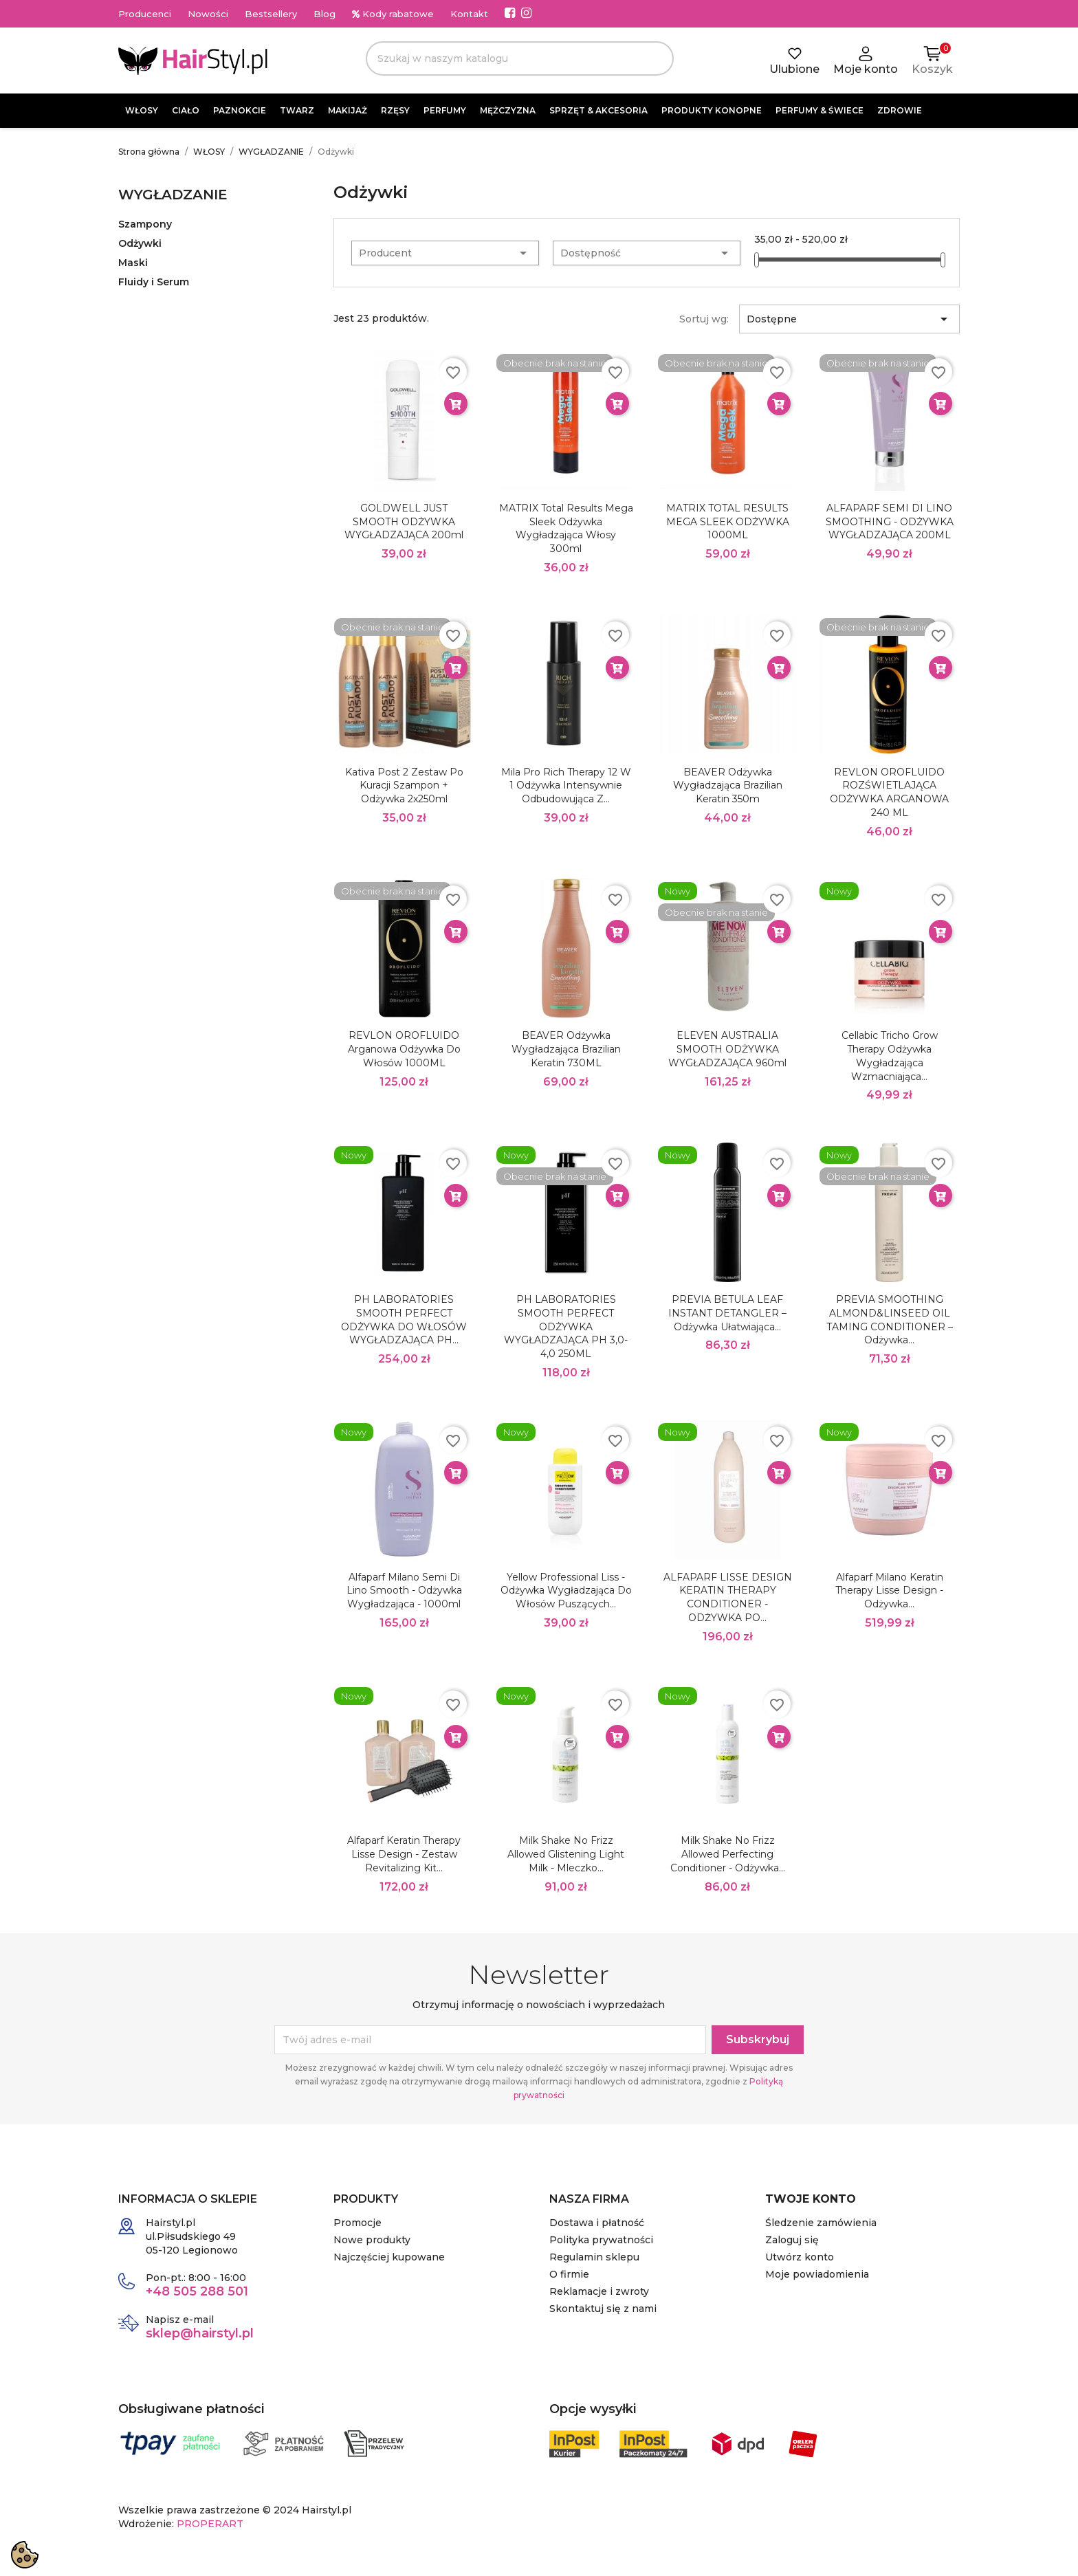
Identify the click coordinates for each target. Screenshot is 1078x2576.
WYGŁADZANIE (173, 194)
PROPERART (210, 2524)
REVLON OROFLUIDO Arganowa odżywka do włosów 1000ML (404, 1049)
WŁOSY (141, 110)
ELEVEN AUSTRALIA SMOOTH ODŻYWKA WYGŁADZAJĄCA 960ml (727, 1049)
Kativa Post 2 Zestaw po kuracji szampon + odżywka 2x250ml (404, 786)
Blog (325, 13)
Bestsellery (271, 13)
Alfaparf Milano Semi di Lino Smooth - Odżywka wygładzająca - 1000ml (404, 1591)
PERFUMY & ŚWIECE (820, 110)
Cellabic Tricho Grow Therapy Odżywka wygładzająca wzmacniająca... (890, 1055)
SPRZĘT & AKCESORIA (598, 110)
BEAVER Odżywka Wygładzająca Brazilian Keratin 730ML (566, 1049)
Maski (133, 262)
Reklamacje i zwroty (599, 2291)
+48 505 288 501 (197, 2291)
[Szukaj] (520, 58)
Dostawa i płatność (596, 2222)
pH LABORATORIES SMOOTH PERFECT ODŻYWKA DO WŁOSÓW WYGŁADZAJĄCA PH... (404, 1319)
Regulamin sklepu (594, 2257)
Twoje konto (810, 2198)
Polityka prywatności (601, 2240)
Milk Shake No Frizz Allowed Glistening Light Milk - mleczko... (565, 1854)
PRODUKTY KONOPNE (711, 110)
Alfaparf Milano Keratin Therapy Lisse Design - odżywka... (889, 1591)
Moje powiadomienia (817, 2274)
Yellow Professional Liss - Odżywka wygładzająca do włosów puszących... (566, 1591)
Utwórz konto (799, 2257)
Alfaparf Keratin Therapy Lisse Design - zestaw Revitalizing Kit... (404, 1854)
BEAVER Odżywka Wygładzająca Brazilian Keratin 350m (727, 786)
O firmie (569, 2274)
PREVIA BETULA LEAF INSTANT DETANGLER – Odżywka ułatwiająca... (727, 1313)
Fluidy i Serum (153, 282)
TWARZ (297, 110)
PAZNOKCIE (239, 110)
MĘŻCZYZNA (508, 110)
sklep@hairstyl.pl (200, 2333)
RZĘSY (395, 110)
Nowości (208, 13)
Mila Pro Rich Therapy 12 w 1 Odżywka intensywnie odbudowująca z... (566, 786)
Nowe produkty (371, 2240)
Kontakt (469, 13)
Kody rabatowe (393, 13)
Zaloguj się (792, 2240)
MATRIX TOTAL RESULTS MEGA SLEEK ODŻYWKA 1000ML (727, 522)
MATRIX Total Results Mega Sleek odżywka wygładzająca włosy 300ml (566, 528)
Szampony (145, 224)
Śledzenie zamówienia (821, 2222)
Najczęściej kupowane (389, 2257)
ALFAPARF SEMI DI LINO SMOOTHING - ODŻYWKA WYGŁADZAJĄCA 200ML (890, 522)
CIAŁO (185, 110)
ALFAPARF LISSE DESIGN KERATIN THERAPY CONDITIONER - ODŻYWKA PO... (727, 1597)
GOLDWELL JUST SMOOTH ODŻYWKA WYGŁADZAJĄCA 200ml (403, 522)
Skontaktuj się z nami (603, 2308)
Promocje (357, 2222)
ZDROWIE (899, 110)
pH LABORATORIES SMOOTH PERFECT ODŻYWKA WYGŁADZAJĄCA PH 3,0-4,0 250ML (566, 1326)
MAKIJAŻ (347, 110)
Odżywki (140, 243)
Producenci (144, 13)
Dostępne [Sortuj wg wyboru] (849, 319)
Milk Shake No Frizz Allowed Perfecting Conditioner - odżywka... (727, 1854)
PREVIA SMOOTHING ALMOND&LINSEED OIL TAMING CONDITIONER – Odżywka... (889, 1319)
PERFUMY (445, 110)
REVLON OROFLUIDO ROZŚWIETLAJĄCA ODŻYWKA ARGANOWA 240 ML (889, 792)
